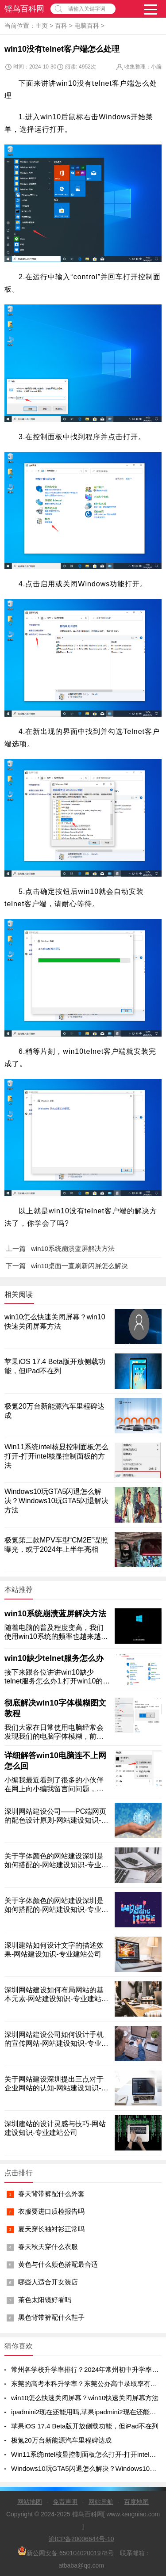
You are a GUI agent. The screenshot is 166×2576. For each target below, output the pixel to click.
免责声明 (65, 2501)
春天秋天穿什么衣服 (48, 2246)
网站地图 (29, 2501)
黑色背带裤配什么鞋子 (51, 2317)
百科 (61, 25)
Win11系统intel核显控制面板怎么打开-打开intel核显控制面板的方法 (56, 1456)
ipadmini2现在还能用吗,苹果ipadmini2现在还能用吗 (87, 2412)
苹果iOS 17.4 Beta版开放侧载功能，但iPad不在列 (84, 2426)
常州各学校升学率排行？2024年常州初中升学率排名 (88, 2369)
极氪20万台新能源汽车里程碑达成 (61, 2440)
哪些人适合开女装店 (48, 2282)
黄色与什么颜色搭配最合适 (58, 2264)
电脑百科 (86, 25)
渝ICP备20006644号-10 (81, 2538)
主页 (41, 25)
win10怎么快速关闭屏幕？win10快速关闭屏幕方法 (84, 2397)
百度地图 (136, 2501)
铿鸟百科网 (24, 8)
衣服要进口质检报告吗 (51, 2211)
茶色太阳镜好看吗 (44, 2299)
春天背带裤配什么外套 (51, 2193)
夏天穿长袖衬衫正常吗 (51, 2229)
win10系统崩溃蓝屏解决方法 (55, 1613)
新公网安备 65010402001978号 (66, 2551)
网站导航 (101, 2501)
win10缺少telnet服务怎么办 (54, 1658)
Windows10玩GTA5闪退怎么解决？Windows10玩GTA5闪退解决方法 (56, 1501)
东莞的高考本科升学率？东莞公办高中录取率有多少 (87, 2383)
